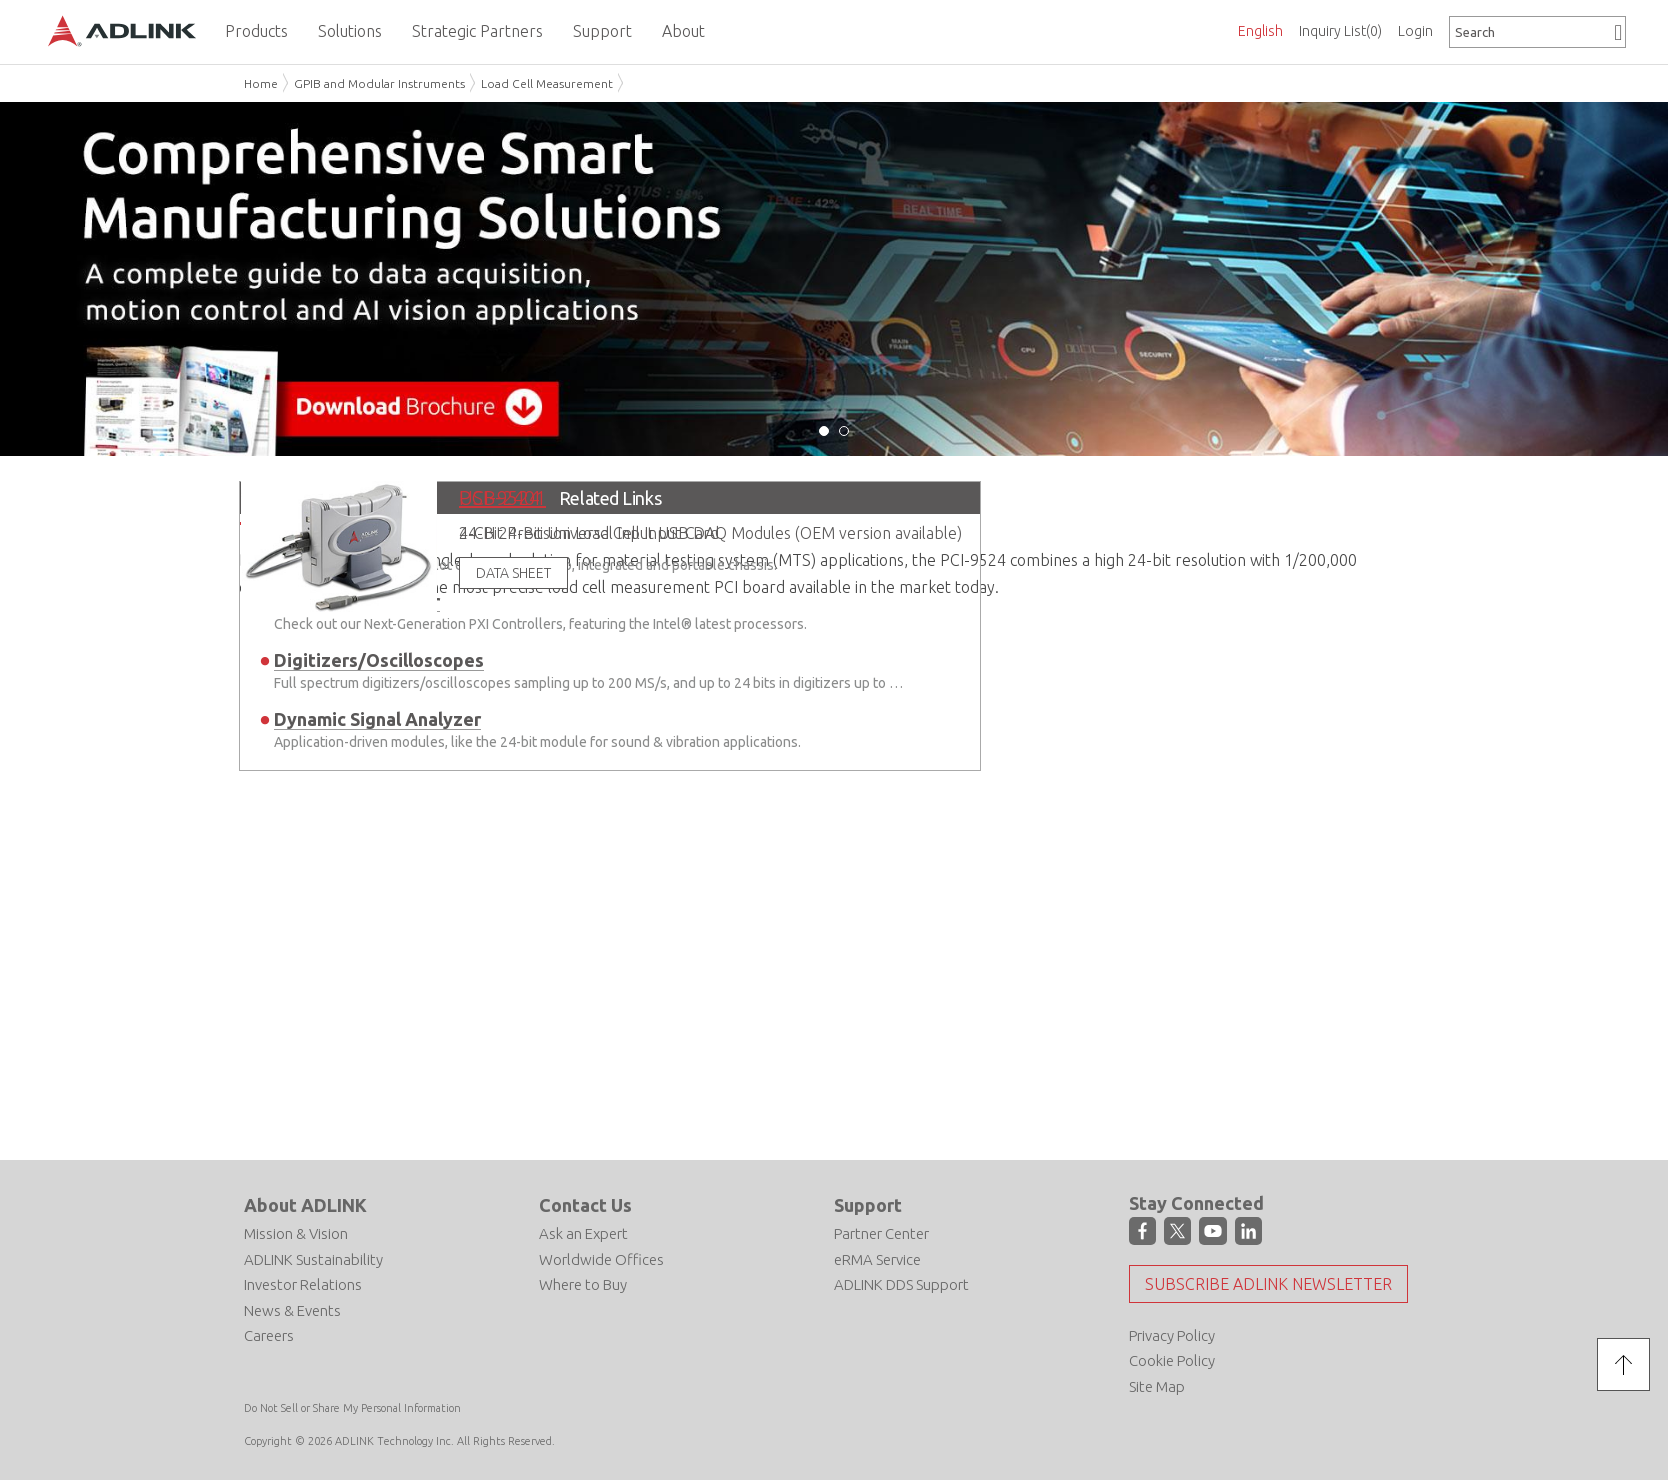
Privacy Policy (1172, 1334)
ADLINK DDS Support (901, 1284)
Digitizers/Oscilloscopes (379, 660)
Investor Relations (303, 1284)
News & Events (292, 1309)
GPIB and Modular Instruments (379, 83)
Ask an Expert (583, 1233)
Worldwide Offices (601, 1258)
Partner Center (881, 1233)
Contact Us (585, 1205)
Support (868, 1205)
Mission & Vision (296, 1233)
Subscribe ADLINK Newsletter (1268, 1283)
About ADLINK (305, 1205)
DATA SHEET (513, 573)
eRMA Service (877, 1258)
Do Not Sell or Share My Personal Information (352, 1408)
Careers (269, 1335)
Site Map (1157, 1385)
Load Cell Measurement (547, 83)
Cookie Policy (1172, 1360)
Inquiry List (1340, 31)
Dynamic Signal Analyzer (377, 719)
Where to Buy (583, 1284)
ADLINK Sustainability (313, 1258)
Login (1415, 31)
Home (261, 83)
